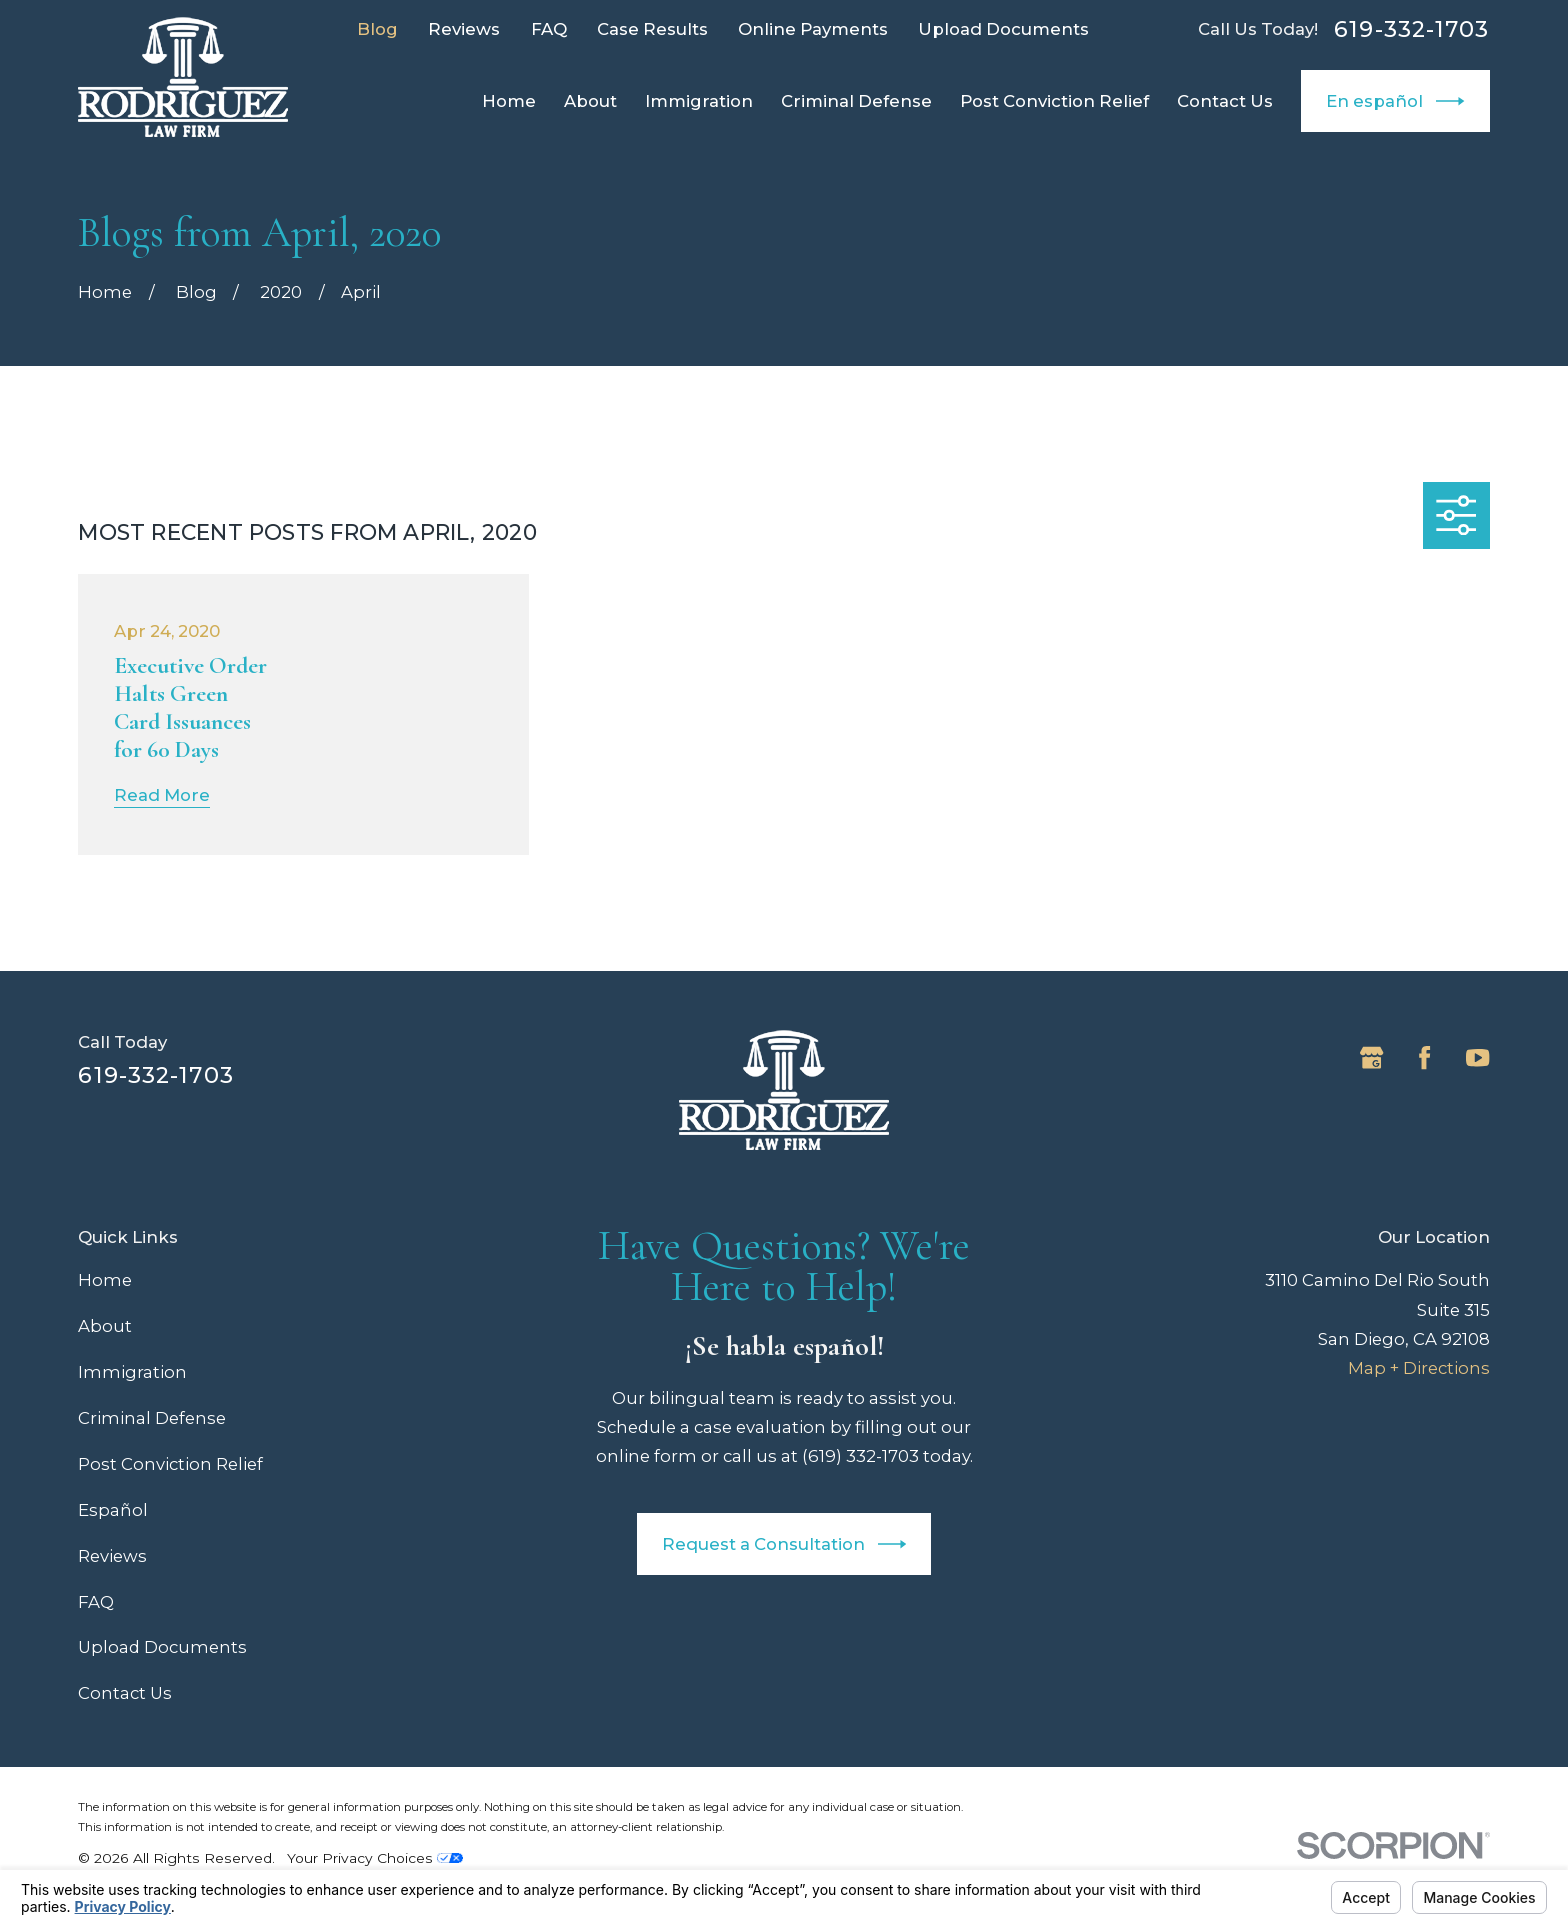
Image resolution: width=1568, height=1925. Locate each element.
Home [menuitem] (509, 101)
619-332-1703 (1411, 29)
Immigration (132, 1372)
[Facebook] (1424, 1057)
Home (105, 1280)
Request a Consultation (784, 1544)
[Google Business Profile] (1371, 1057)
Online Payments (813, 29)
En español (1395, 101)
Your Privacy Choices (375, 1858)
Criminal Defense (152, 1418)
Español (113, 1510)
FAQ (549, 29)
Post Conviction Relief (170, 1464)
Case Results (652, 29)
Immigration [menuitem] (699, 101)
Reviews (464, 29)
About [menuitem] (590, 101)
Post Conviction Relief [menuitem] (1054, 101)
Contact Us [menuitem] (1225, 101)
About (105, 1326)
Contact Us (125, 1693)
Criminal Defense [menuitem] (856, 101)
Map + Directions (1419, 1368)
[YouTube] (1477, 1057)
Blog (377, 29)
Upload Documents (1003, 29)
